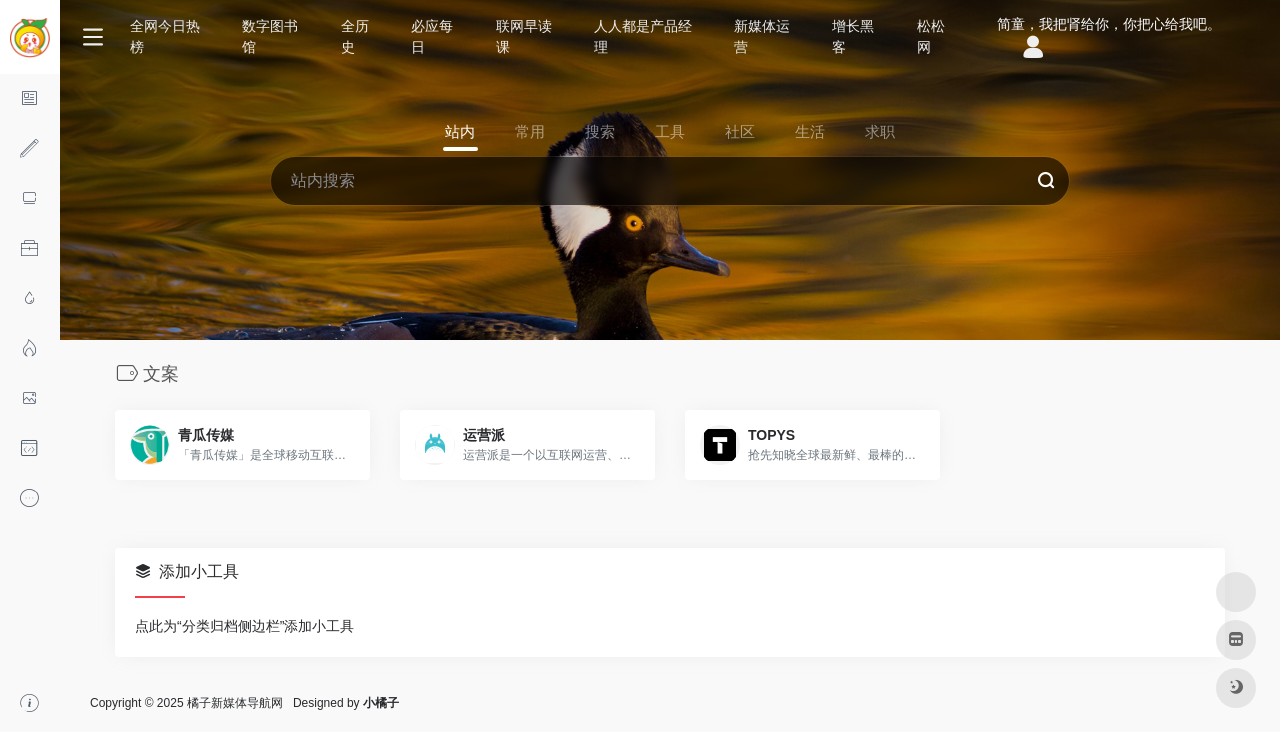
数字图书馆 (270, 36)
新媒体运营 (762, 36)
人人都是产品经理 (643, 36)
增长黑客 (853, 36)
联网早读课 (524, 36)
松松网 (931, 36)
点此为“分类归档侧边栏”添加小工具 (244, 626)
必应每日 (432, 36)
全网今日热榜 (165, 36)
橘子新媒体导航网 (235, 703)
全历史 (355, 36)
